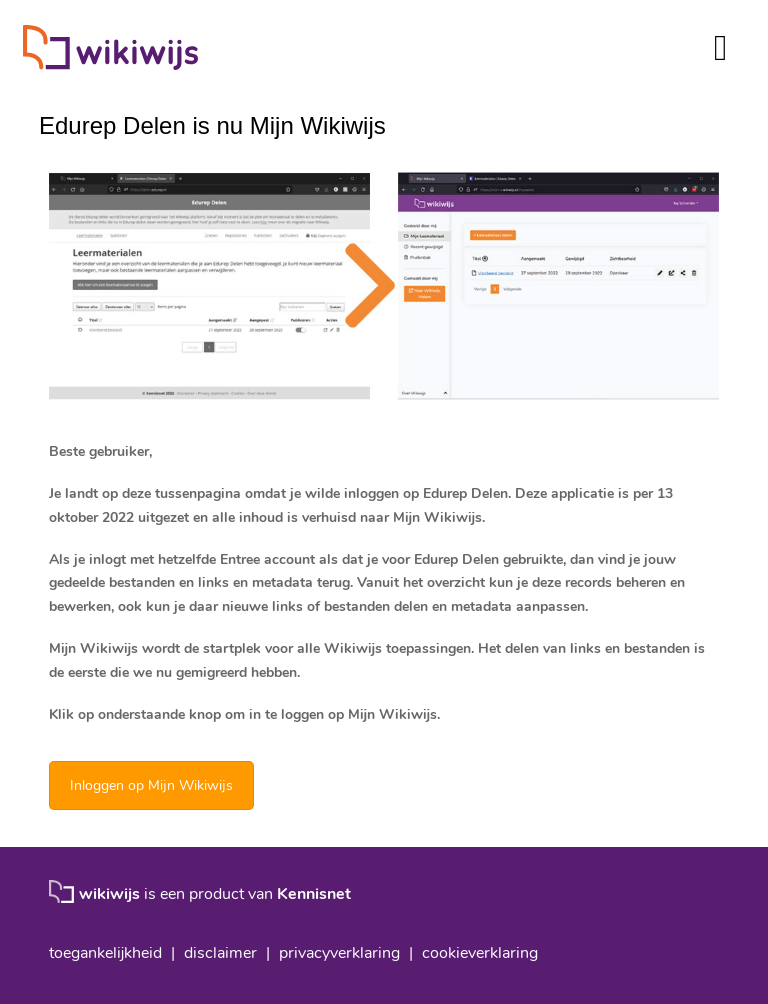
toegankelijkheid (105, 953)
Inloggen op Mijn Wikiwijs (151, 785)
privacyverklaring (339, 953)
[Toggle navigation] (720, 47)
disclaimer (220, 953)
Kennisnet (314, 894)
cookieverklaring (480, 953)
